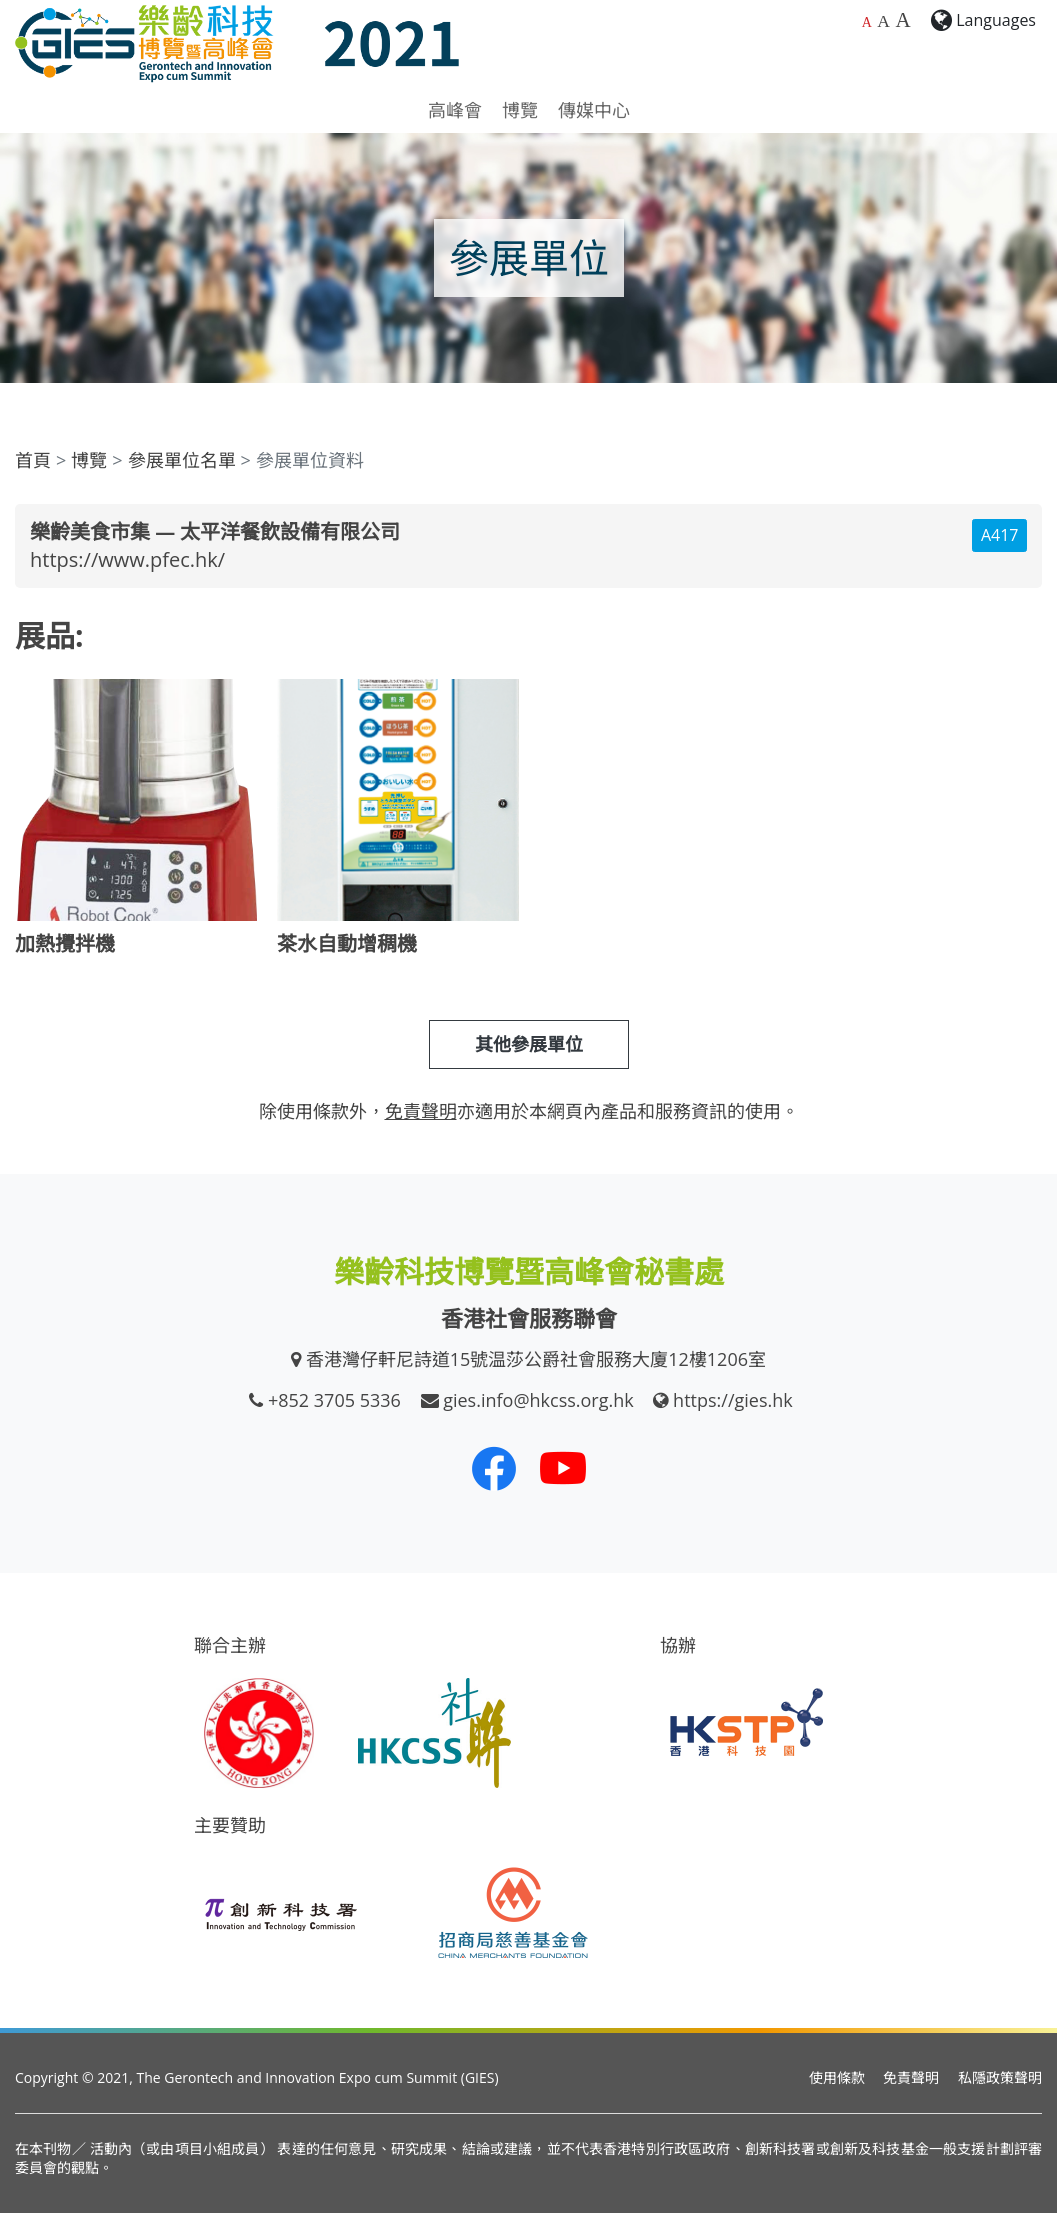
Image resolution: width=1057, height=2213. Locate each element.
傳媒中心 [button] (594, 110)
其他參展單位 (529, 1044)
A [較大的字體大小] (883, 21)
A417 (1000, 535)
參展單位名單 (182, 460)
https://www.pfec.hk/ (127, 559)
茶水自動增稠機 (347, 943)
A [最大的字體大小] (902, 20)
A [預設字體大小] (867, 22)
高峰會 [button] (455, 110)
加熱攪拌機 (65, 943)
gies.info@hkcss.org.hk (538, 1400)
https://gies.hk (733, 1400)
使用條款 (837, 2077)
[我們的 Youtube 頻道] (563, 1468)
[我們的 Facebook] (494, 1468)
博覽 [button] (520, 110)
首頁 (33, 460)
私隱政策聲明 (1000, 2077)
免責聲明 (911, 2077)
